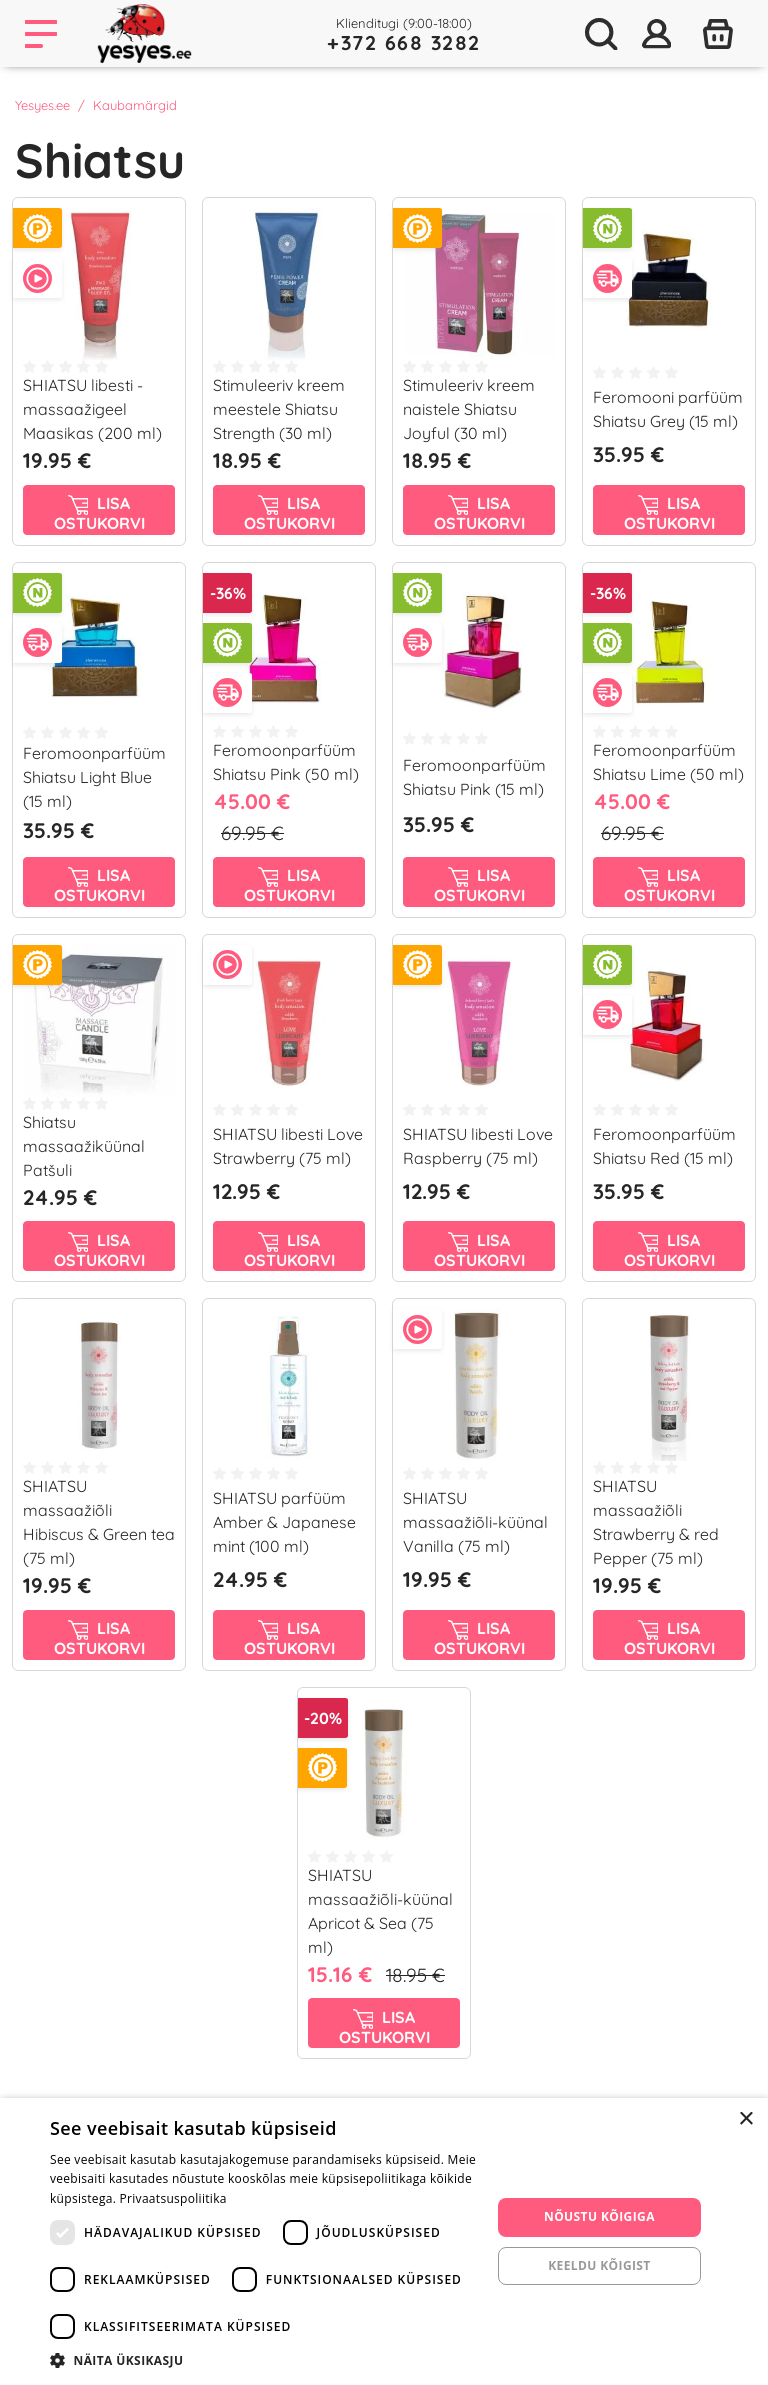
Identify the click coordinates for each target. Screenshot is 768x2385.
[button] (264, 2360)
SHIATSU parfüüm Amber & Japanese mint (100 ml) (284, 1522)
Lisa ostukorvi (99, 513)
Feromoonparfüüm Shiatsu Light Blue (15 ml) (94, 777)
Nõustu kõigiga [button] (599, 2216)
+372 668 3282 (404, 42)
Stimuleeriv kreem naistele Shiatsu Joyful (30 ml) (469, 409)
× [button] (745, 2119)
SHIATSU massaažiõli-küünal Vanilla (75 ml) (475, 1522)
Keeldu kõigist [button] (599, 2265)
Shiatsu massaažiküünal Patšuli (84, 1146)
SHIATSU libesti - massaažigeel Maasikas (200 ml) (92, 409)
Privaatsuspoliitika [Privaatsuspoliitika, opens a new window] (173, 2198)
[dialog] (384, 2241)
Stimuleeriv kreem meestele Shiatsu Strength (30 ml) (279, 409)
